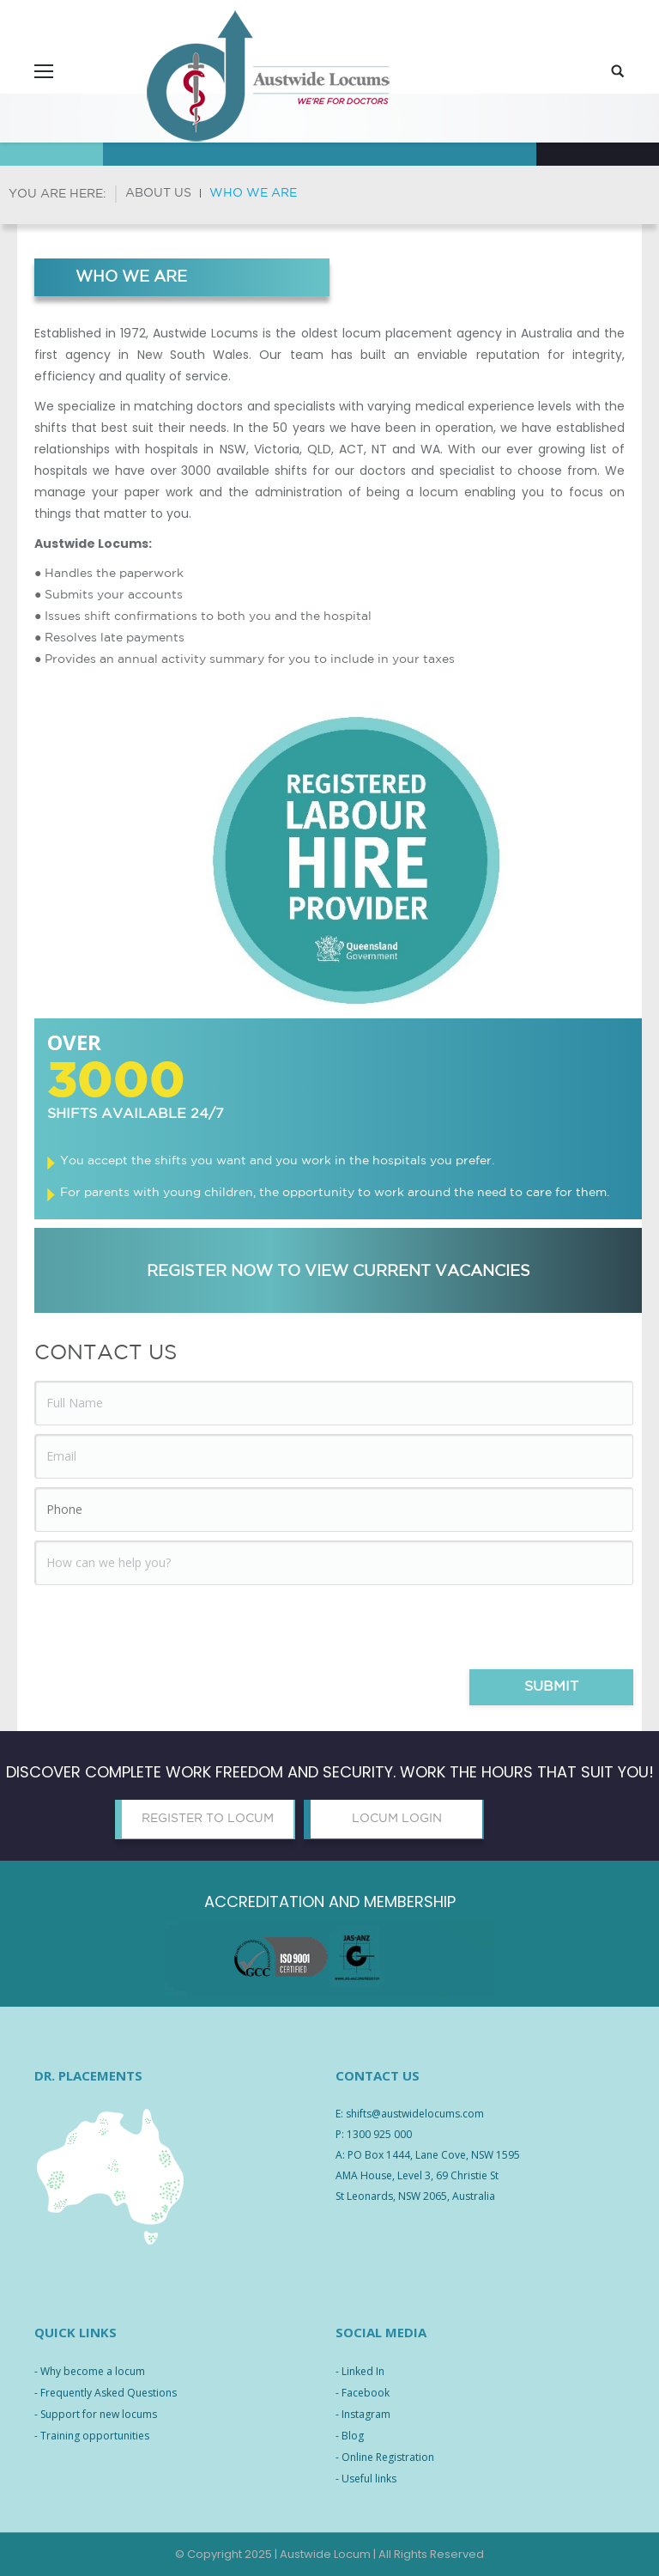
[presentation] (164, 1627)
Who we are (253, 193)
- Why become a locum (89, 2371)
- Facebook (363, 2392)
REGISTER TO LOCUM (208, 1819)
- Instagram (363, 2414)
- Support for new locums (95, 2414)
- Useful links (366, 2478)
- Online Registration (385, 2457)
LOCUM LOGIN (397, 1819)
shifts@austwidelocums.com (415, 2113)
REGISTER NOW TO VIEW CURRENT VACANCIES (338, 1272)
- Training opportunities (91, 2435)
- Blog (350, 2435)
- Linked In (360, 2371)
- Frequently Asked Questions (105, 2392)
